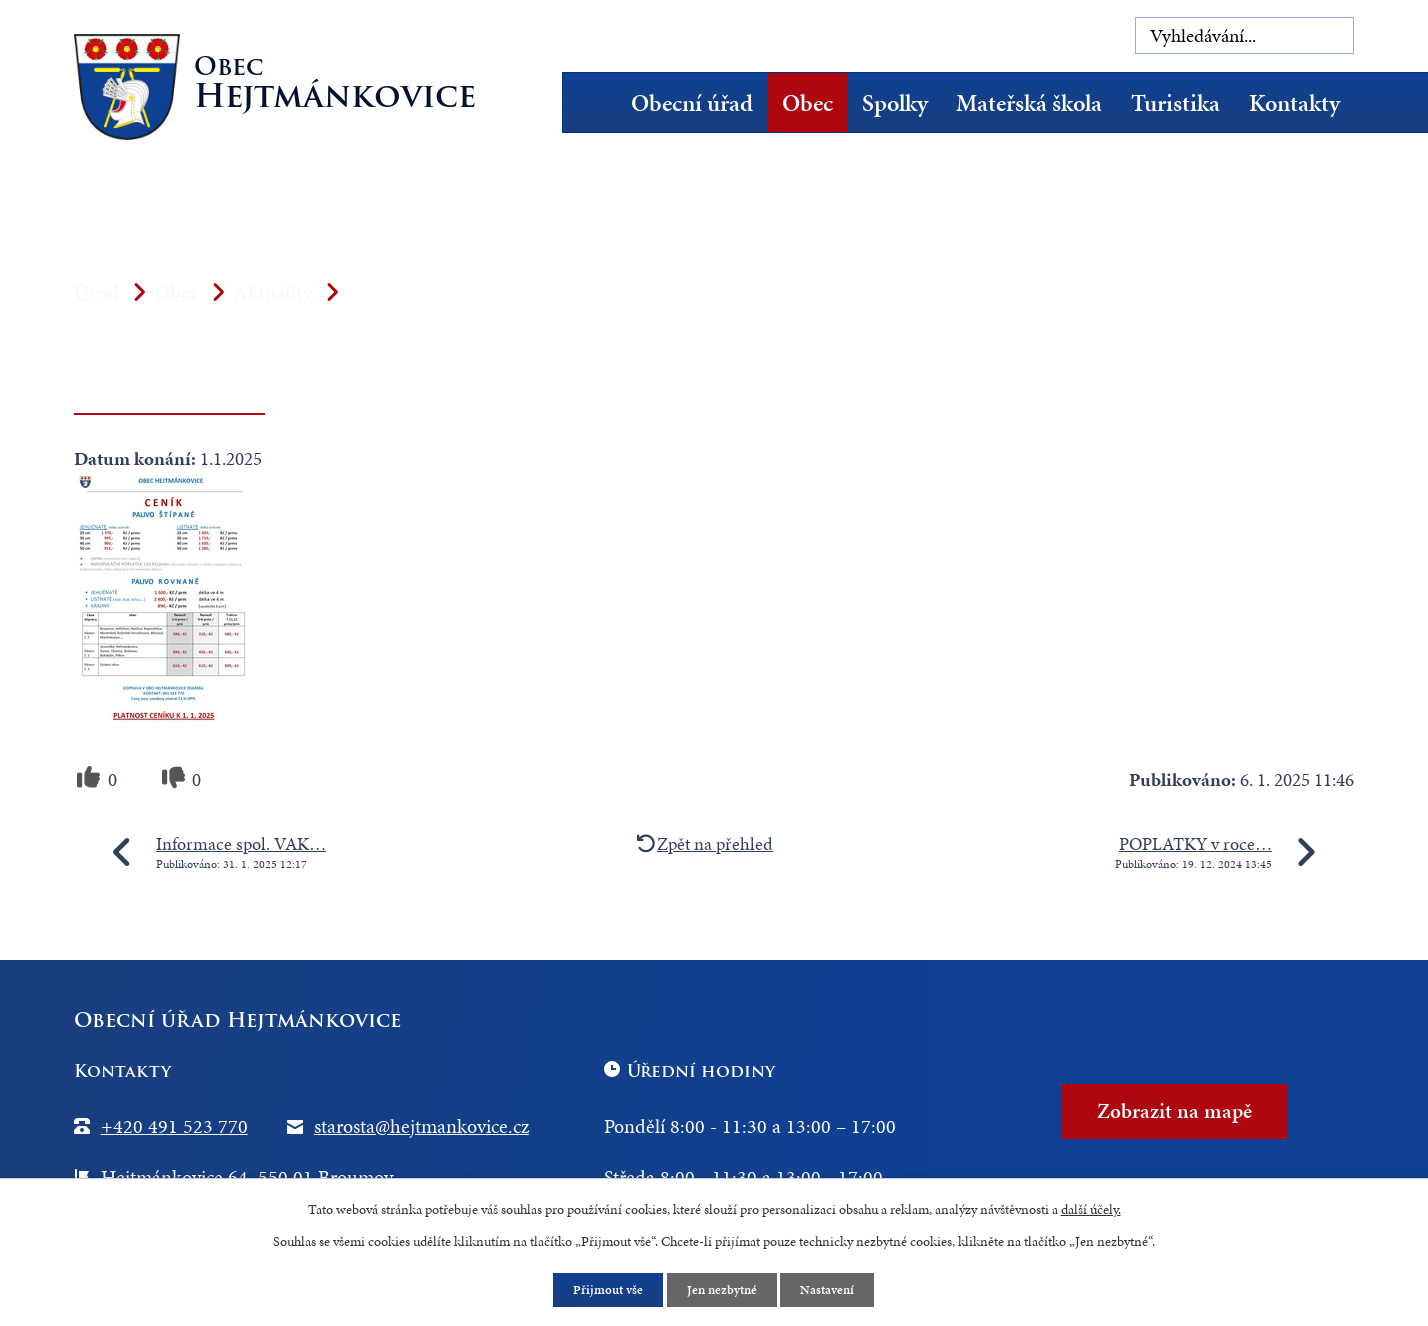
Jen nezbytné (723, 1289)
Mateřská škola (1029, 103)
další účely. (1091, 1207)
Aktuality (273, 292)
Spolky (895, 103)
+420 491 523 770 (174, 1126)
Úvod (596, 102)
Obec (807, 103)
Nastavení (833, 1289)
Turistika (1175, 103)
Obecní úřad (692, 103)
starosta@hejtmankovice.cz (421, 1126)
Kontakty (1294, 103)
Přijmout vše (604, 1289)
